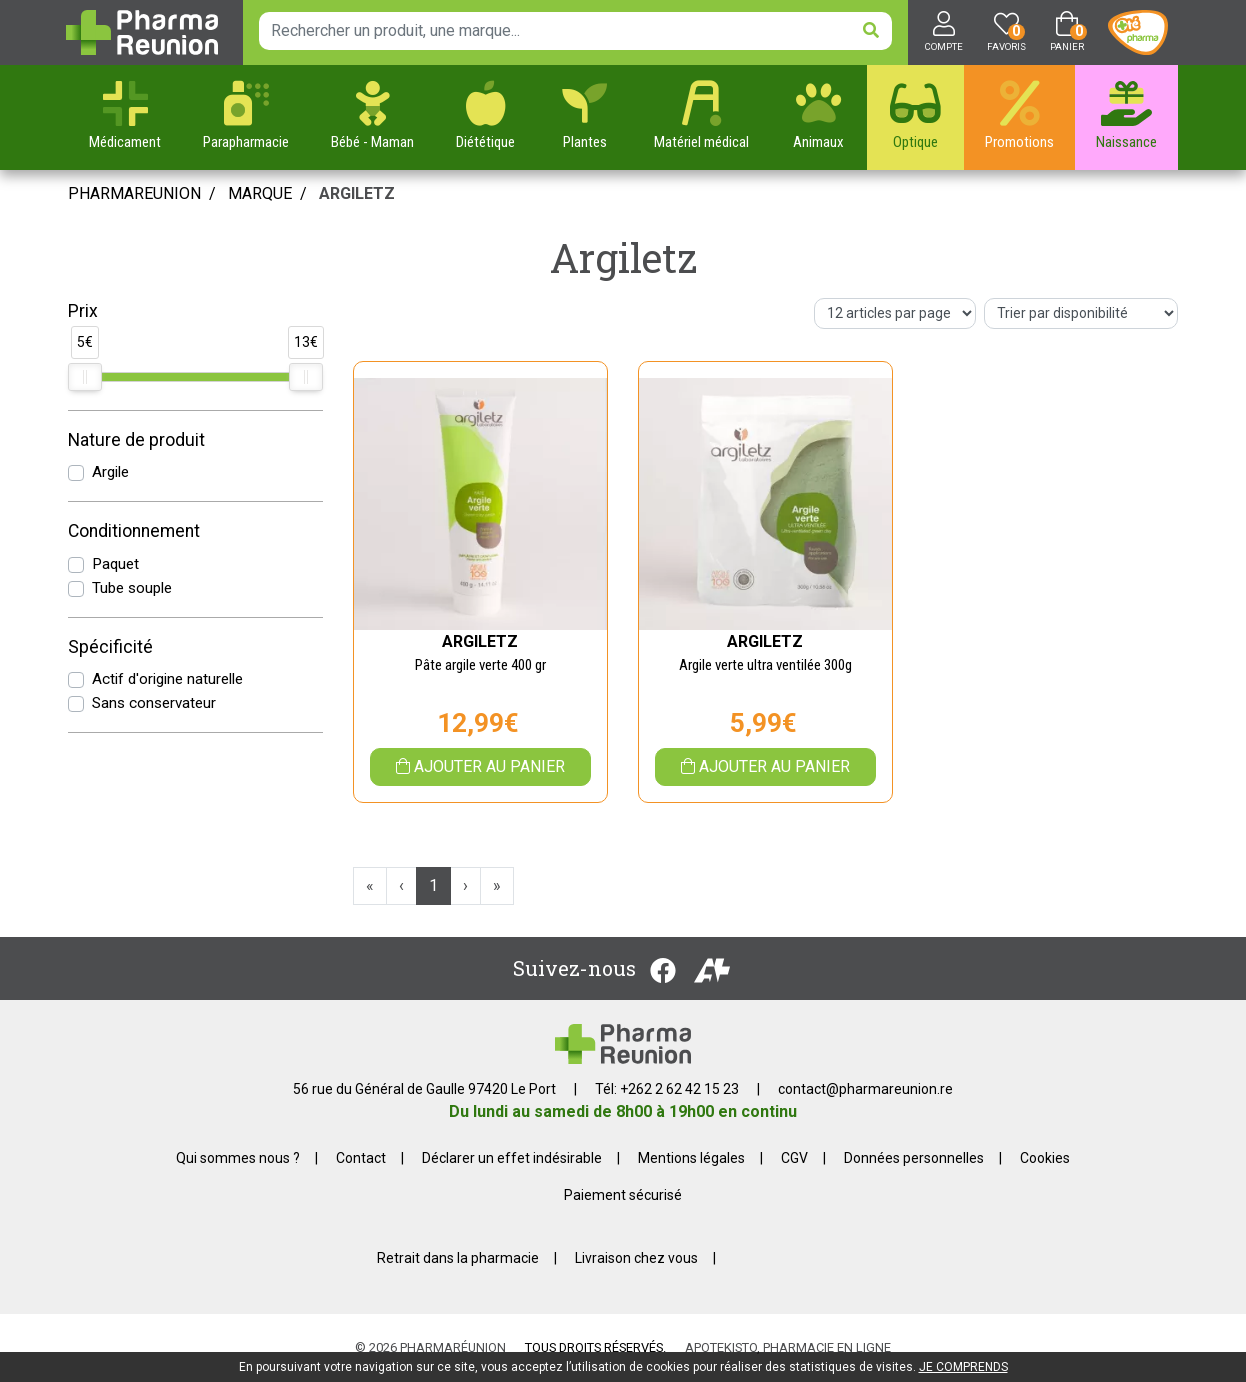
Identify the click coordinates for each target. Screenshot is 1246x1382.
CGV (794, 1158)
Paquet (115, 564)
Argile (110, 472)
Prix (83, 311)
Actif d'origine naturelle (167, 679)
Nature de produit (136, 440)
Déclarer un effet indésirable (512, 1158)
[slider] (85, 377)
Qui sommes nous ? (238, 1158)
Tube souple (132, 588)
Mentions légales (691, 1158)
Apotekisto (788, 1347)
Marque (260, 193)
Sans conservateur (154, 703)
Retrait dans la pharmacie (458, 1258)
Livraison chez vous (636, 1258)
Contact (361, 1158)
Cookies (1045, 1158)
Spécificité (110, 647)
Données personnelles (914, 1158)
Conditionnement (134, 531)
